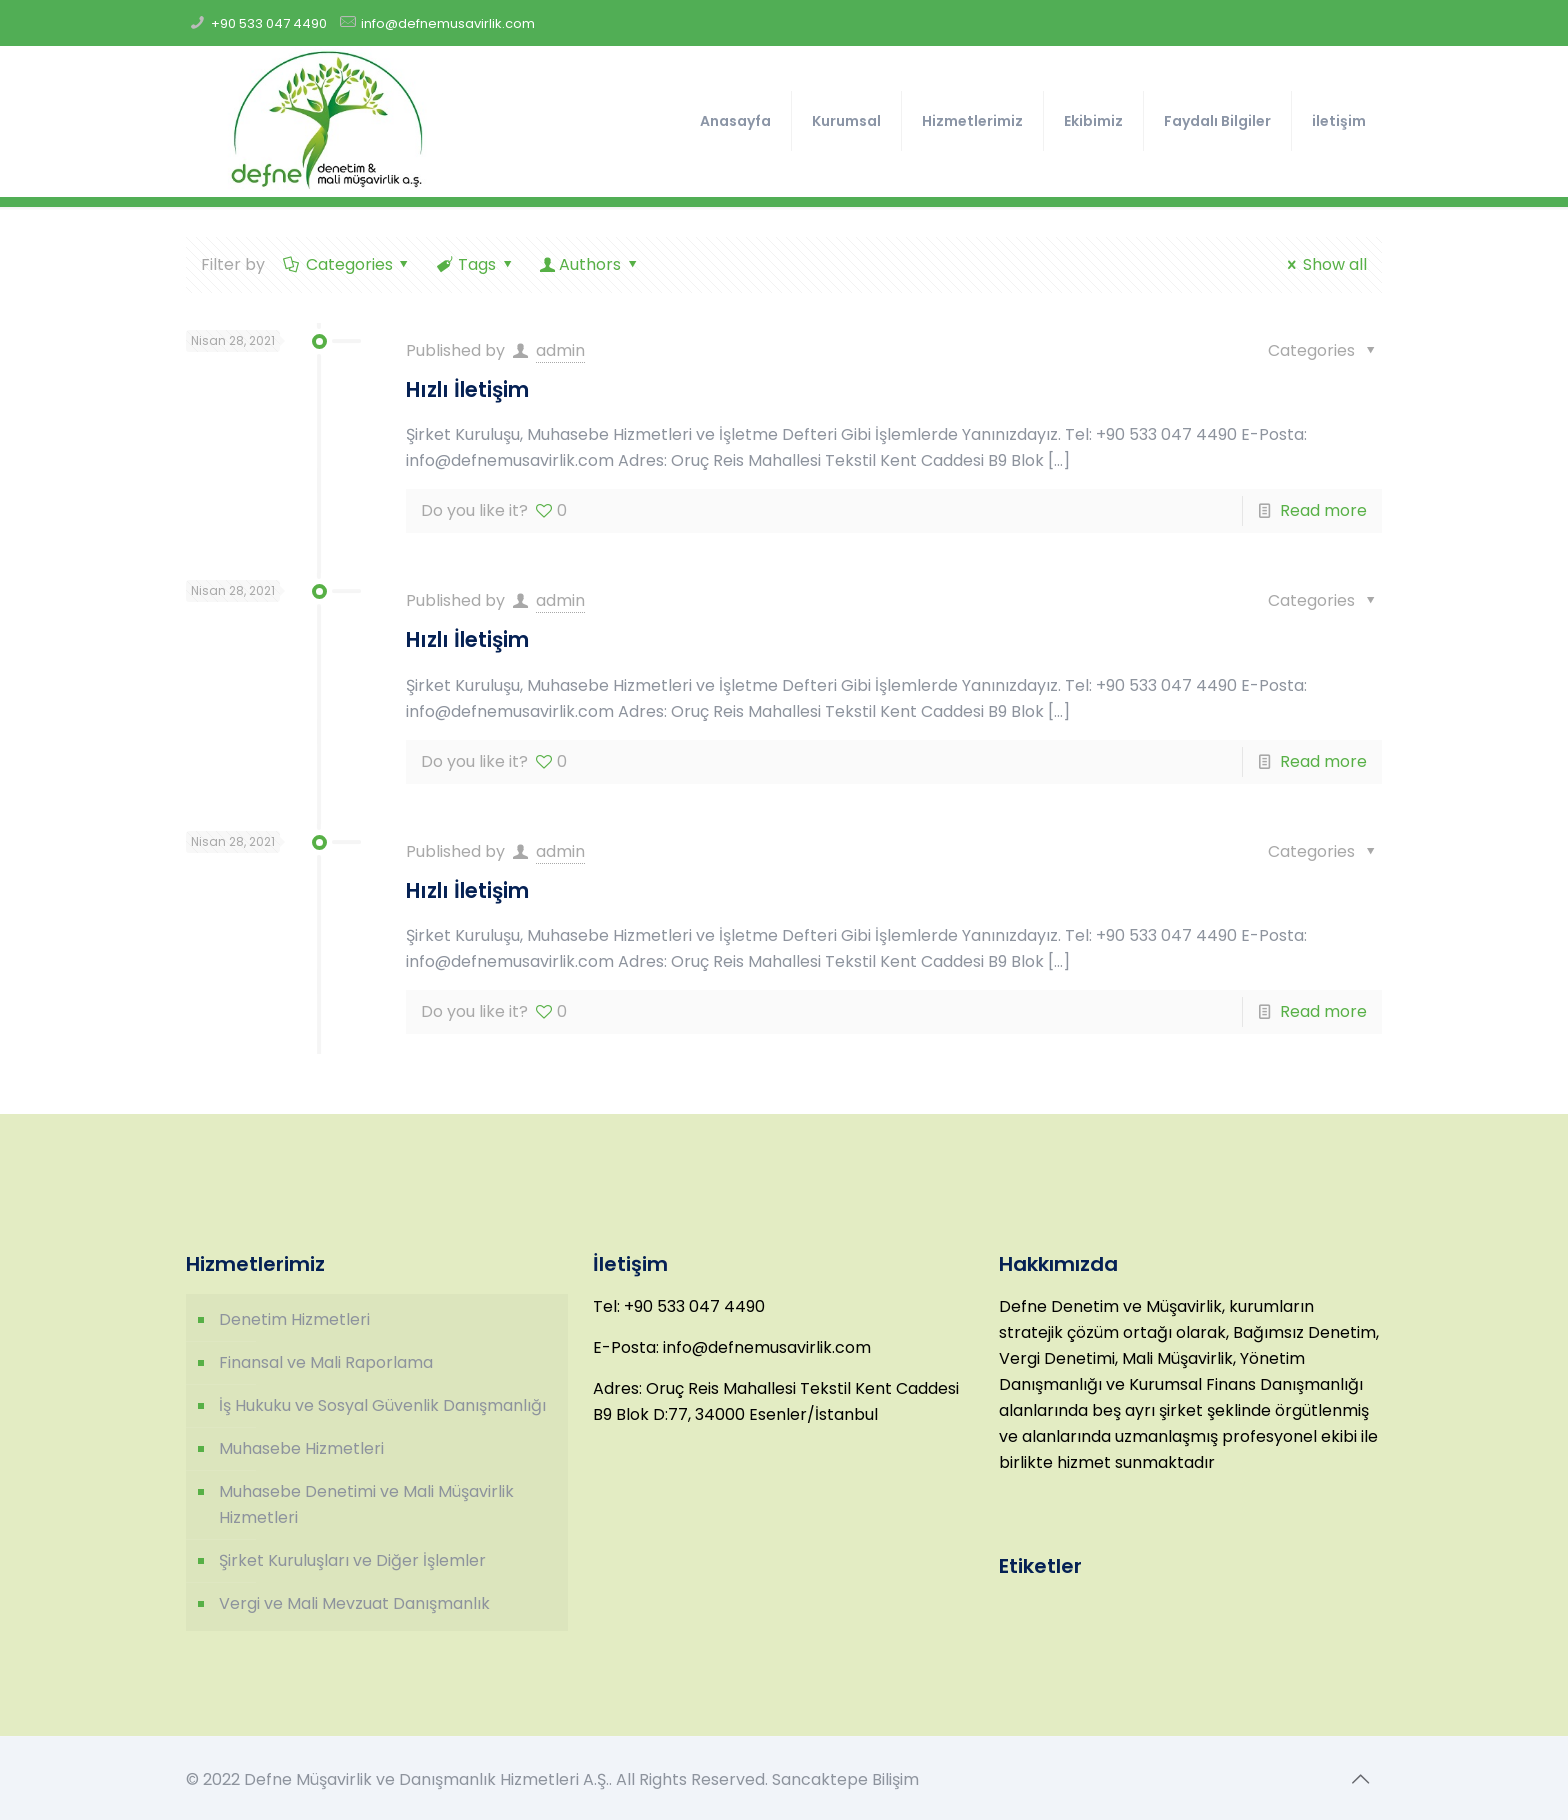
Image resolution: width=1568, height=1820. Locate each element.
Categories (347, 264)
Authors (590, 264)
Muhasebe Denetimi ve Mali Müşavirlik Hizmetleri (366, 1504)
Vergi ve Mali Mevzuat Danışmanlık (354, 1603)
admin (560, 350)
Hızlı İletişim (467, 389)
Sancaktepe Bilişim (845, 1779)
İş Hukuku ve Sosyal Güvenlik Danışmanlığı (382, 1405)
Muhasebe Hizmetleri (301, 1448)
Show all (1323, 264)
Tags (476, 264)
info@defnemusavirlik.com (448, 23)
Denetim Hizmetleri (294, 1319)
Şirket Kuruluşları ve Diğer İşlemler (352, 1560)
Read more (1323, 510)
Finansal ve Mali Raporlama (326, 1362)
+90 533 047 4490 (269, 23)
